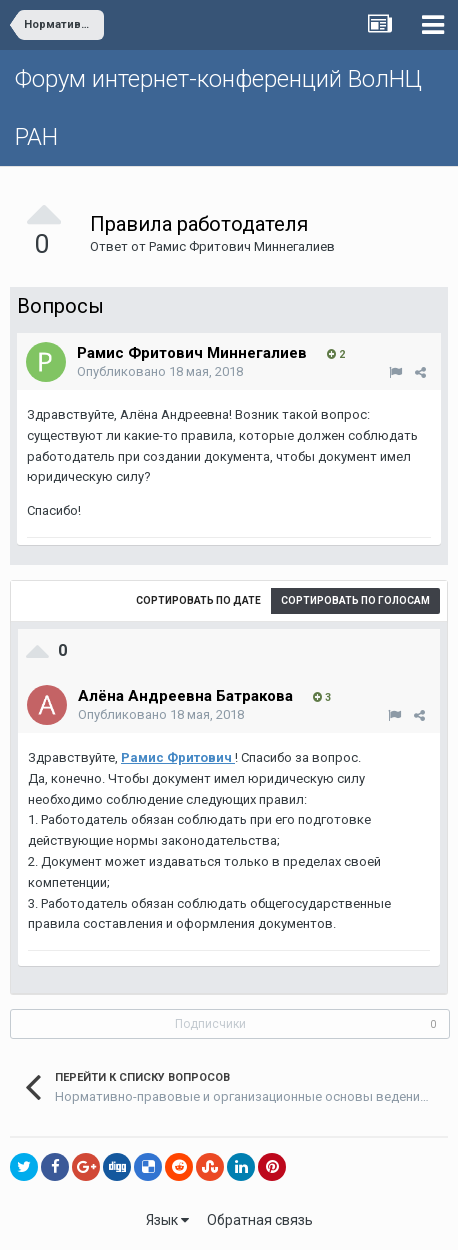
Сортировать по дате (198, 600)
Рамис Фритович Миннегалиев (242, 246)
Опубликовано (160, 371)
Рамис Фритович (178, 757)
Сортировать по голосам (355, 600)
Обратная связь (260, 1220)
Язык (167, 1220)
